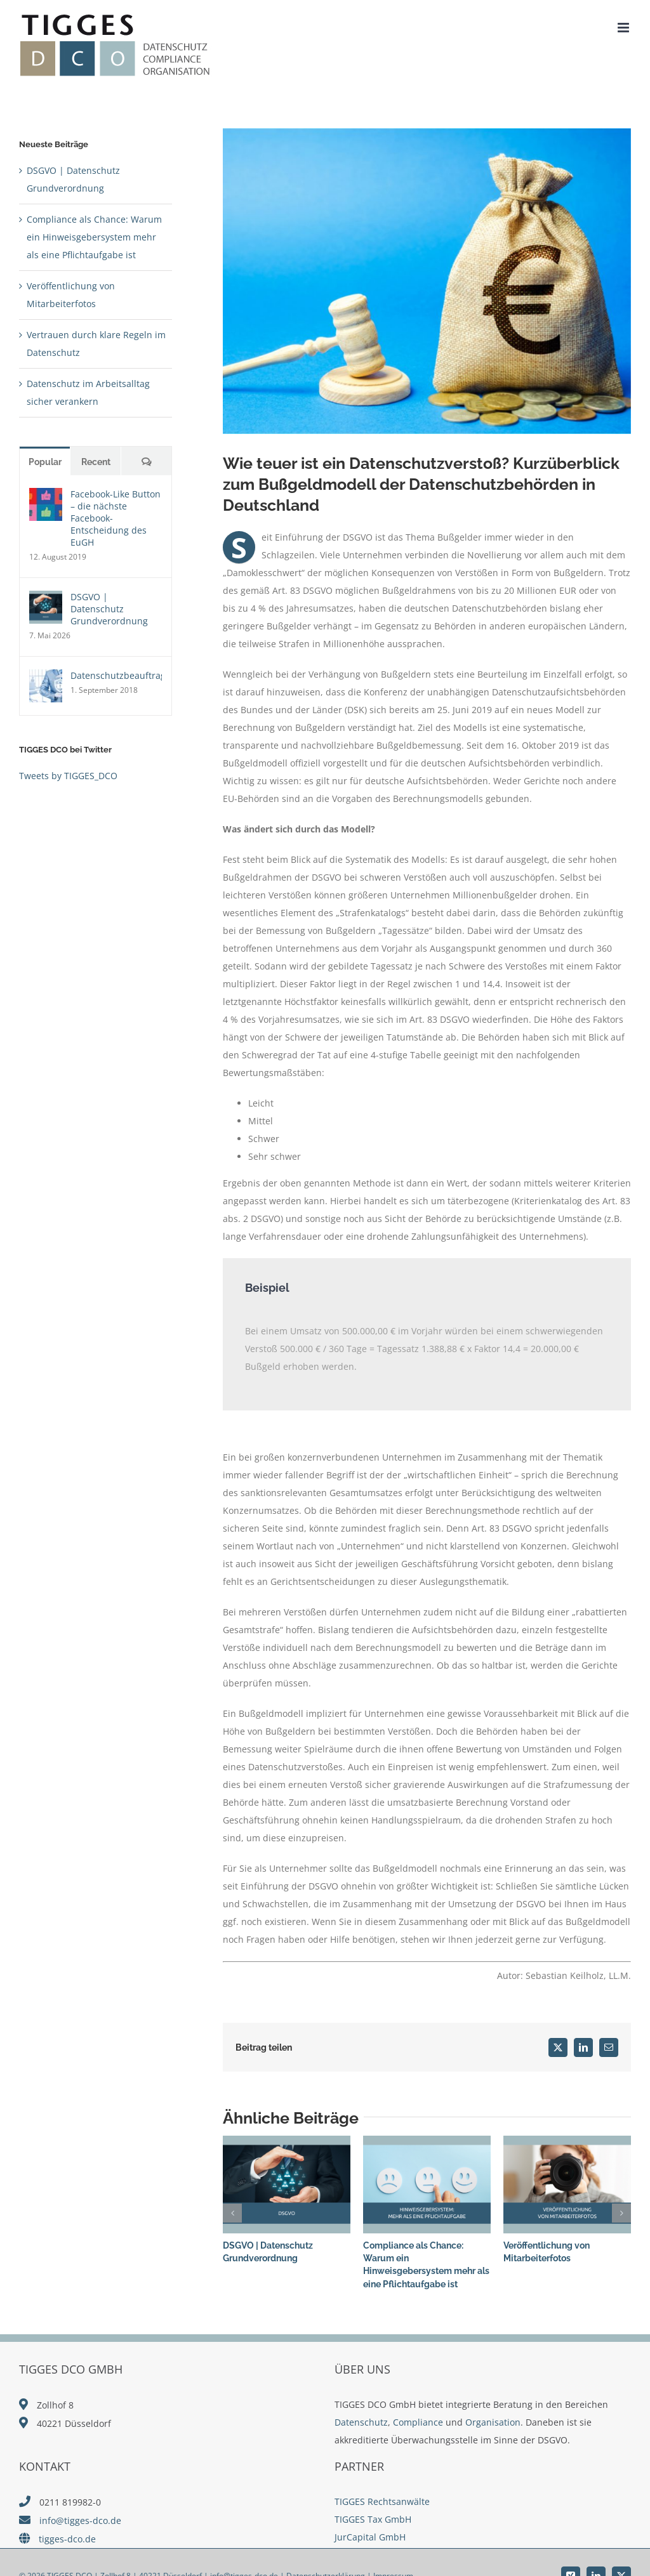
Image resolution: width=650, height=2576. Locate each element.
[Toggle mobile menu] (624, 27)
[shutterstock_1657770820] (427, 281)
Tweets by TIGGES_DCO (68, 776)
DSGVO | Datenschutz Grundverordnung (109, 609)
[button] (232, 2213)
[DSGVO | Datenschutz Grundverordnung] (45, 599)
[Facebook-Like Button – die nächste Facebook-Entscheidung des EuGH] (45, 496)
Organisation (493, 2422)
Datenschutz (361, 2422)
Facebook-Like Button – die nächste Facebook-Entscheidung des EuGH (115, 518)
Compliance (418, 2422)
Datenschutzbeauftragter (116, 675)
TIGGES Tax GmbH (373, 2519)
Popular (45, 462)
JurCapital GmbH (370, 2537)
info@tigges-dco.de (80, 2520)
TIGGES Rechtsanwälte (382, 2501)
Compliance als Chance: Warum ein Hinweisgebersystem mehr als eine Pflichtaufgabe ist (94, 237)
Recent (95, 462)
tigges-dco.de (67, 2539)
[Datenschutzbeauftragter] (45, 678)
